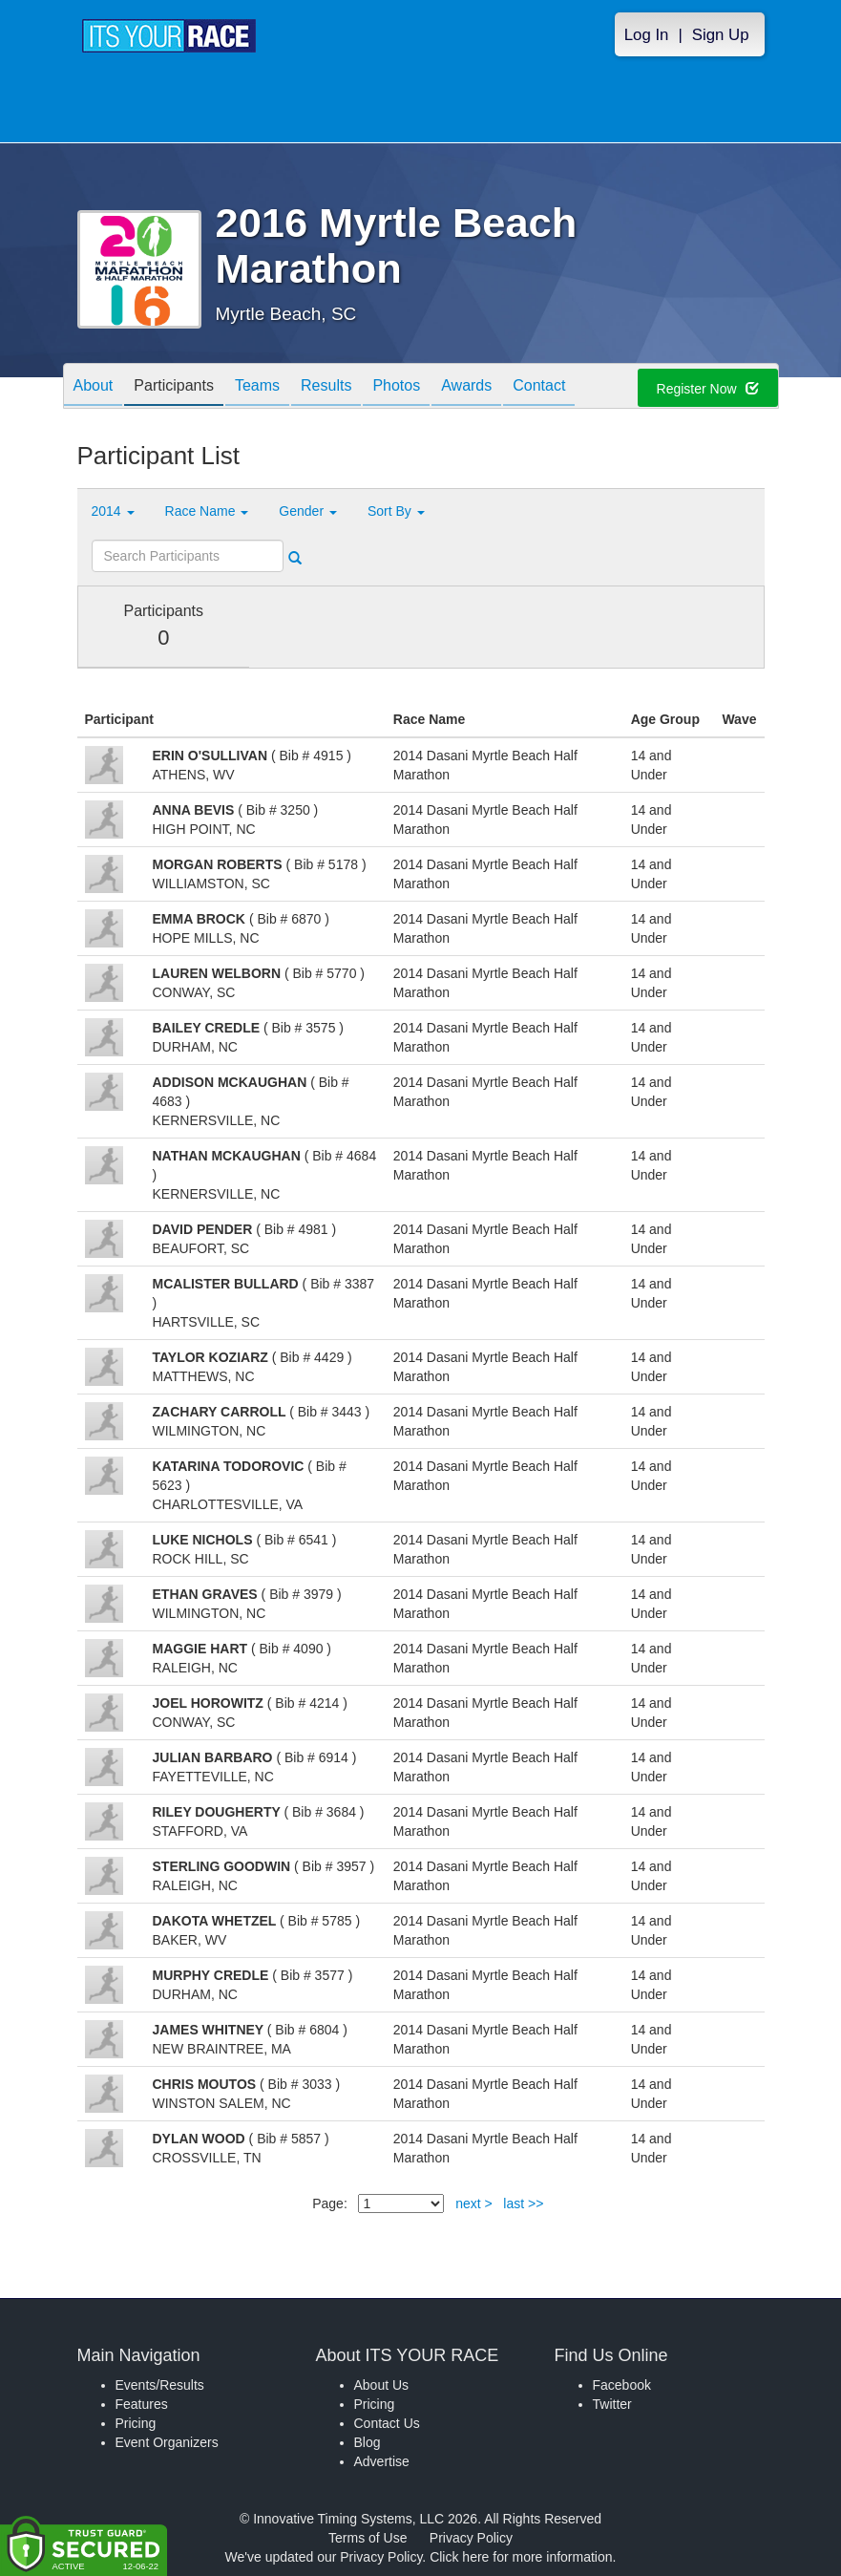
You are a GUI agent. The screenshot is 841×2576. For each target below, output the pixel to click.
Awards (466, 387)
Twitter (612, 2404)
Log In (646, 35)
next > (474, 2203)
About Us (382, 2385)
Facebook (622, 2385)
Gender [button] (308, 511)
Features (142, 2404)
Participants (174, 387)
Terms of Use (367, 2537)
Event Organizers (167, 2442)
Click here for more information (521, 2557)
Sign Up (720, 35)
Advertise (382, 2461)
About (94, 387)
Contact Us (387, 2423)
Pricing (136, 2423)
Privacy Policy (471, 2537)
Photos (396, 387)
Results (326, 387)
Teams (257, 387)
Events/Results (160, 2385)
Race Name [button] (207, 511)
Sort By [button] (396, 511)
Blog (367, 2442)
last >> (523, 2203)
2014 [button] (113, 511)
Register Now (708, 388)
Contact (539, 387)
